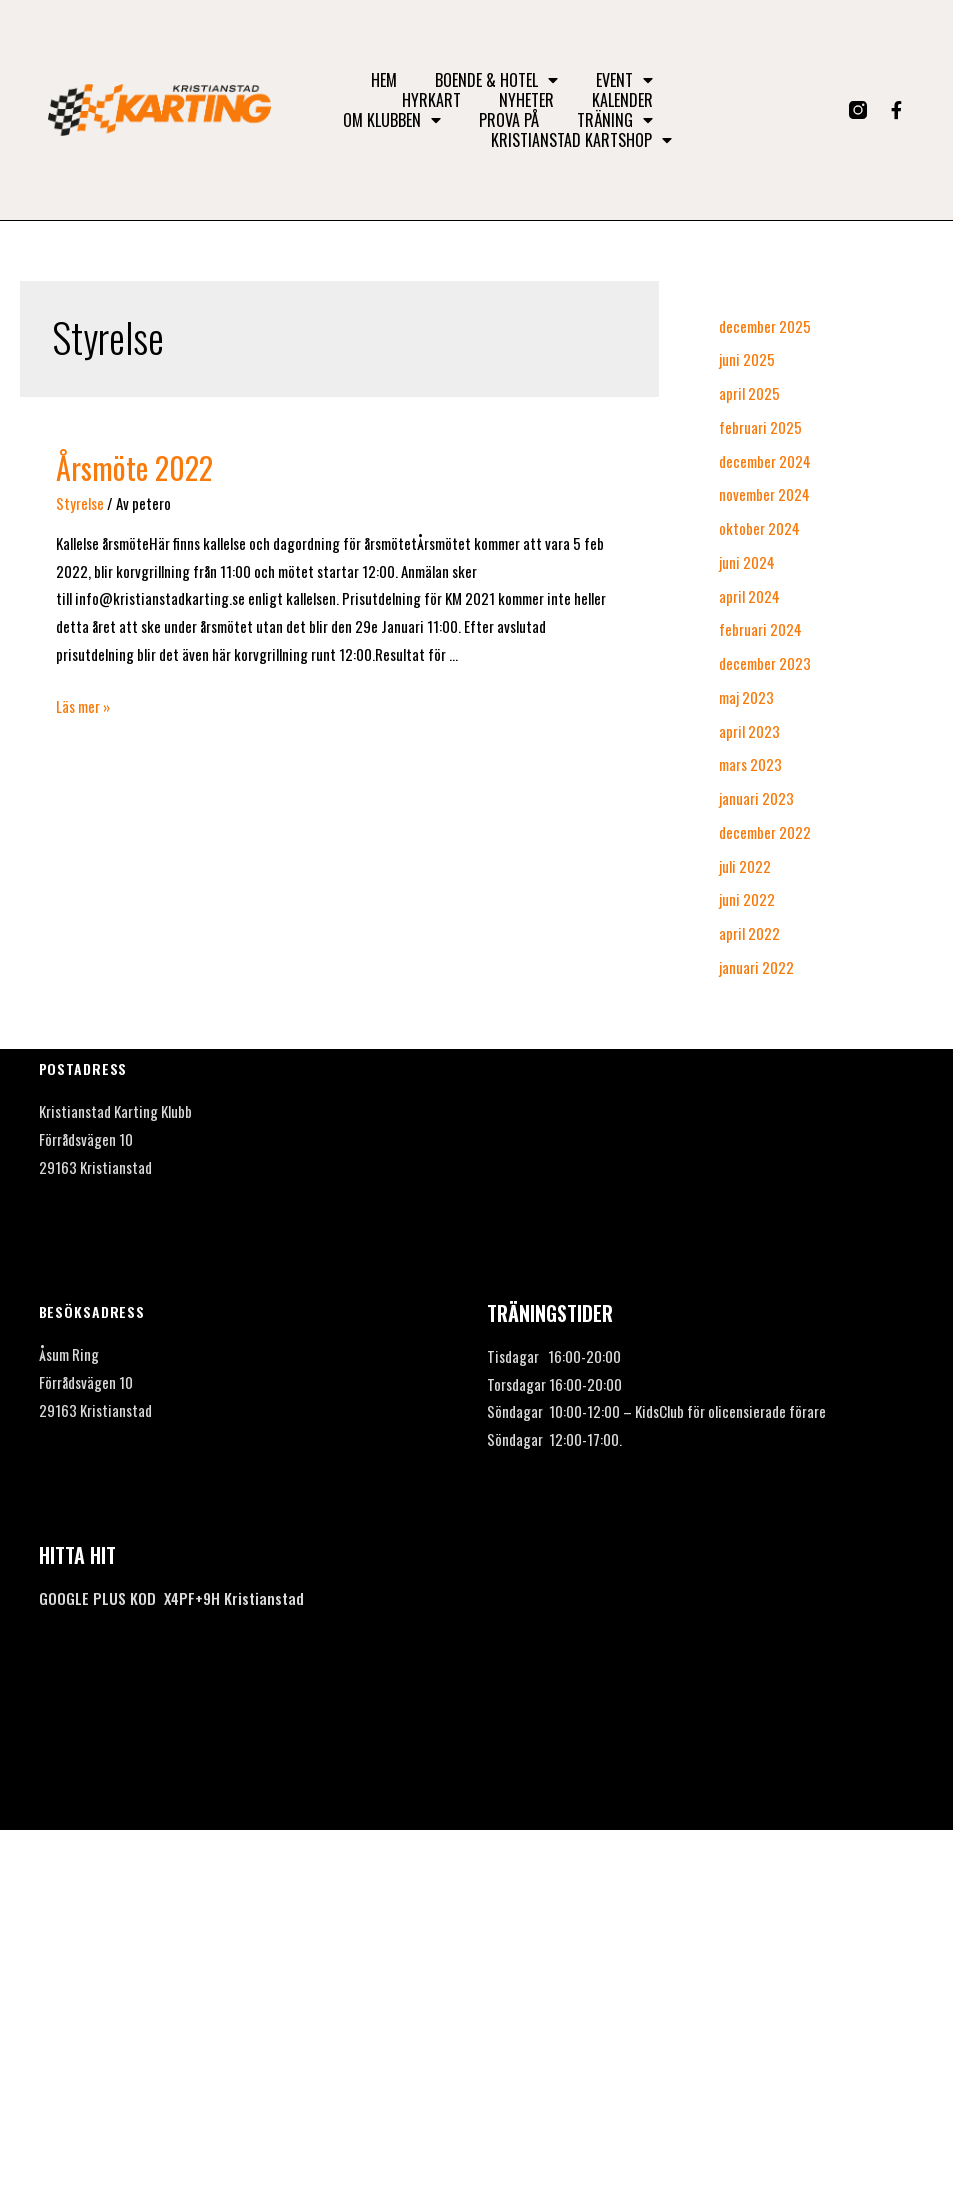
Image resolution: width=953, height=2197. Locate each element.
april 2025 (749, 393)
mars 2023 (750, 764)
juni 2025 (747, 359)
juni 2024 (747, 562)
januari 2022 (756, 967)
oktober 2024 (759, 528)
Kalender (622, 100)
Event (624, 80)
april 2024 (749, 596)
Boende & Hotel (496, 80)
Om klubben (392, 120)
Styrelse (80, 503)
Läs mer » (83, 706)
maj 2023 (746, 697)
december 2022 (765, 832)
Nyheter (526, 100)
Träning (615, 120)
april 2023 (749, 731)
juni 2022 (747, 899)
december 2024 (765, 461)
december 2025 (765, 326)
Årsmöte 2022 (134, 467)
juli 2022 (745, 866)
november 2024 (764, 494)
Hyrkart (431, 100)
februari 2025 (760, 427)
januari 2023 (756, 798)
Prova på (509, 120)
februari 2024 (760, 629)
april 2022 (749, 933)
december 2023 (765, 663)
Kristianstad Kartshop (581, 140)
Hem (384, 80)
